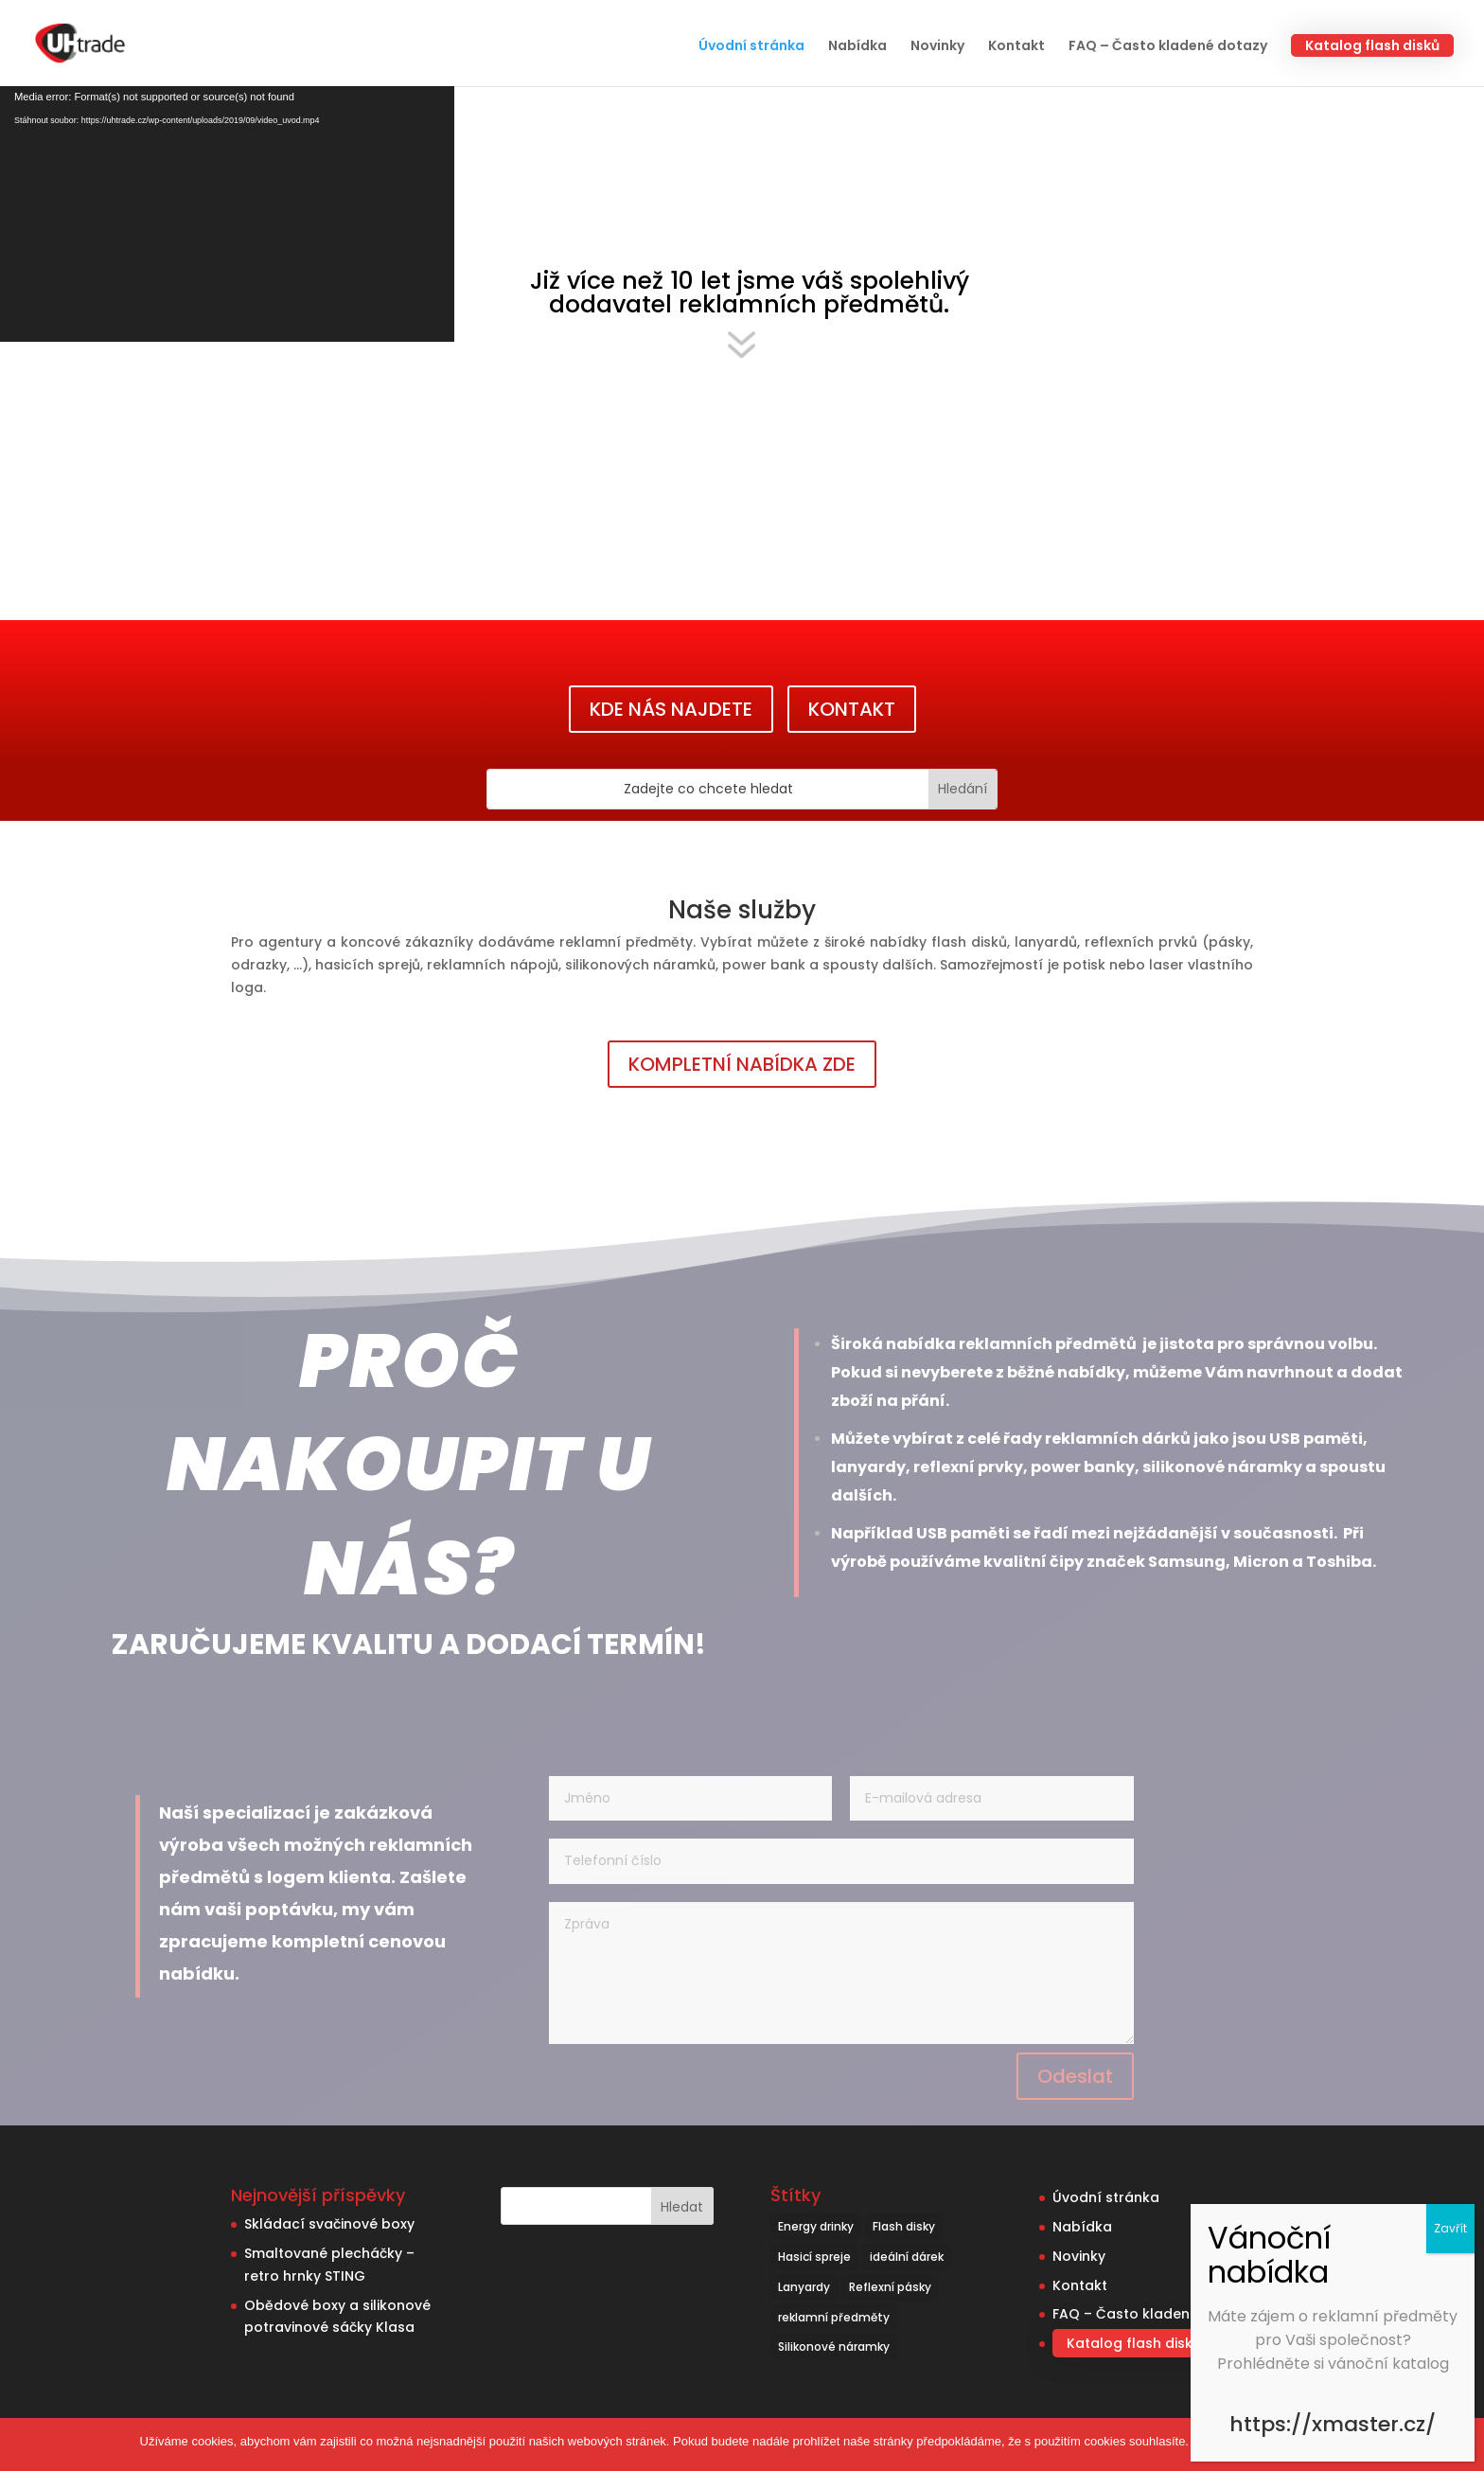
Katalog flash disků (1372, 45)
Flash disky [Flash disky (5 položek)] (904, 2226)
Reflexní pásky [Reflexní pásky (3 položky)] (890, 2287)
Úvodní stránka (751, 47)
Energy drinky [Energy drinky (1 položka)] (816, 2226)
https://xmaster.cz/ (1332, 2424)
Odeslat (1075, 2076)
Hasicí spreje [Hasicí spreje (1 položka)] (814, 2257)
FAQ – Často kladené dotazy (1168, 47)
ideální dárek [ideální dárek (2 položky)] (907, 2257)
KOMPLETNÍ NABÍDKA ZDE (742, 1064)
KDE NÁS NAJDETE (671, 709)
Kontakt (1016, 47)
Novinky (937, 47)
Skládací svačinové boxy (329, 2223)
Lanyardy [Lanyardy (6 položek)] (804, 2287)
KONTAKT (851, 709)
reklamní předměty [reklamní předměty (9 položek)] (834, 2317)
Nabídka (857, 47)
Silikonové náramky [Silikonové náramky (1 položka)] (834, 2346)
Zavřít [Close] (1450, 2228)
